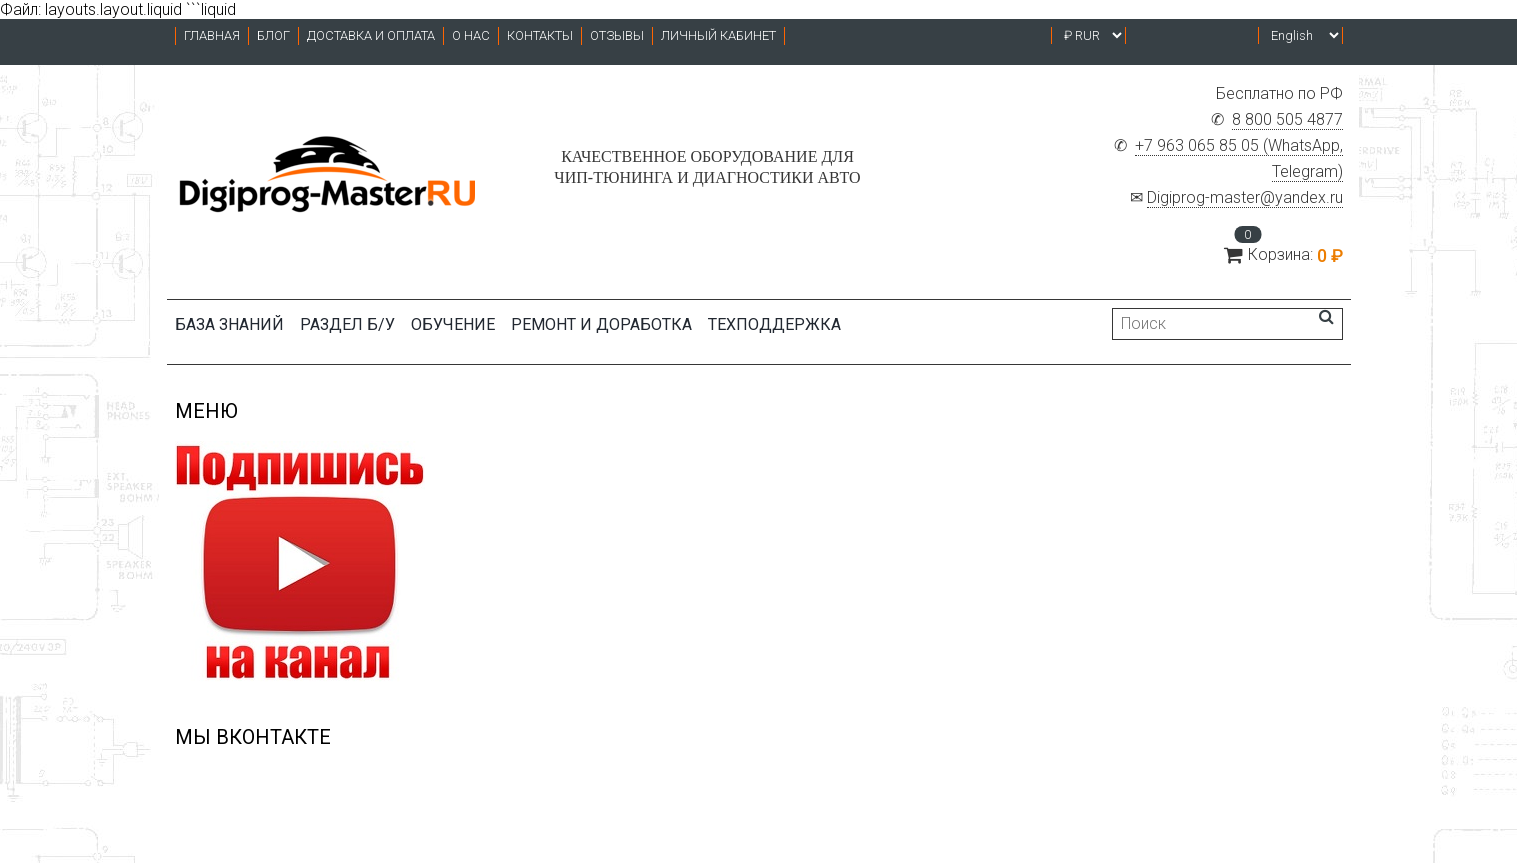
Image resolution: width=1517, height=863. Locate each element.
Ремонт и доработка (601, 324)
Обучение (453, 324)
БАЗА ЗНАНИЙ (229, 324)
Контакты (540, 35)
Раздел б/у (347, 324)
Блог (273, 35)
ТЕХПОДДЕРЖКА (774, 324)
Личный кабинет (718, 35)
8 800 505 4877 (1287, 119)
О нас (471, 35)
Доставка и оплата (371, 35)
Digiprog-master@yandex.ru (1245, 197)
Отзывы (617, 35)
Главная (212, 35)
